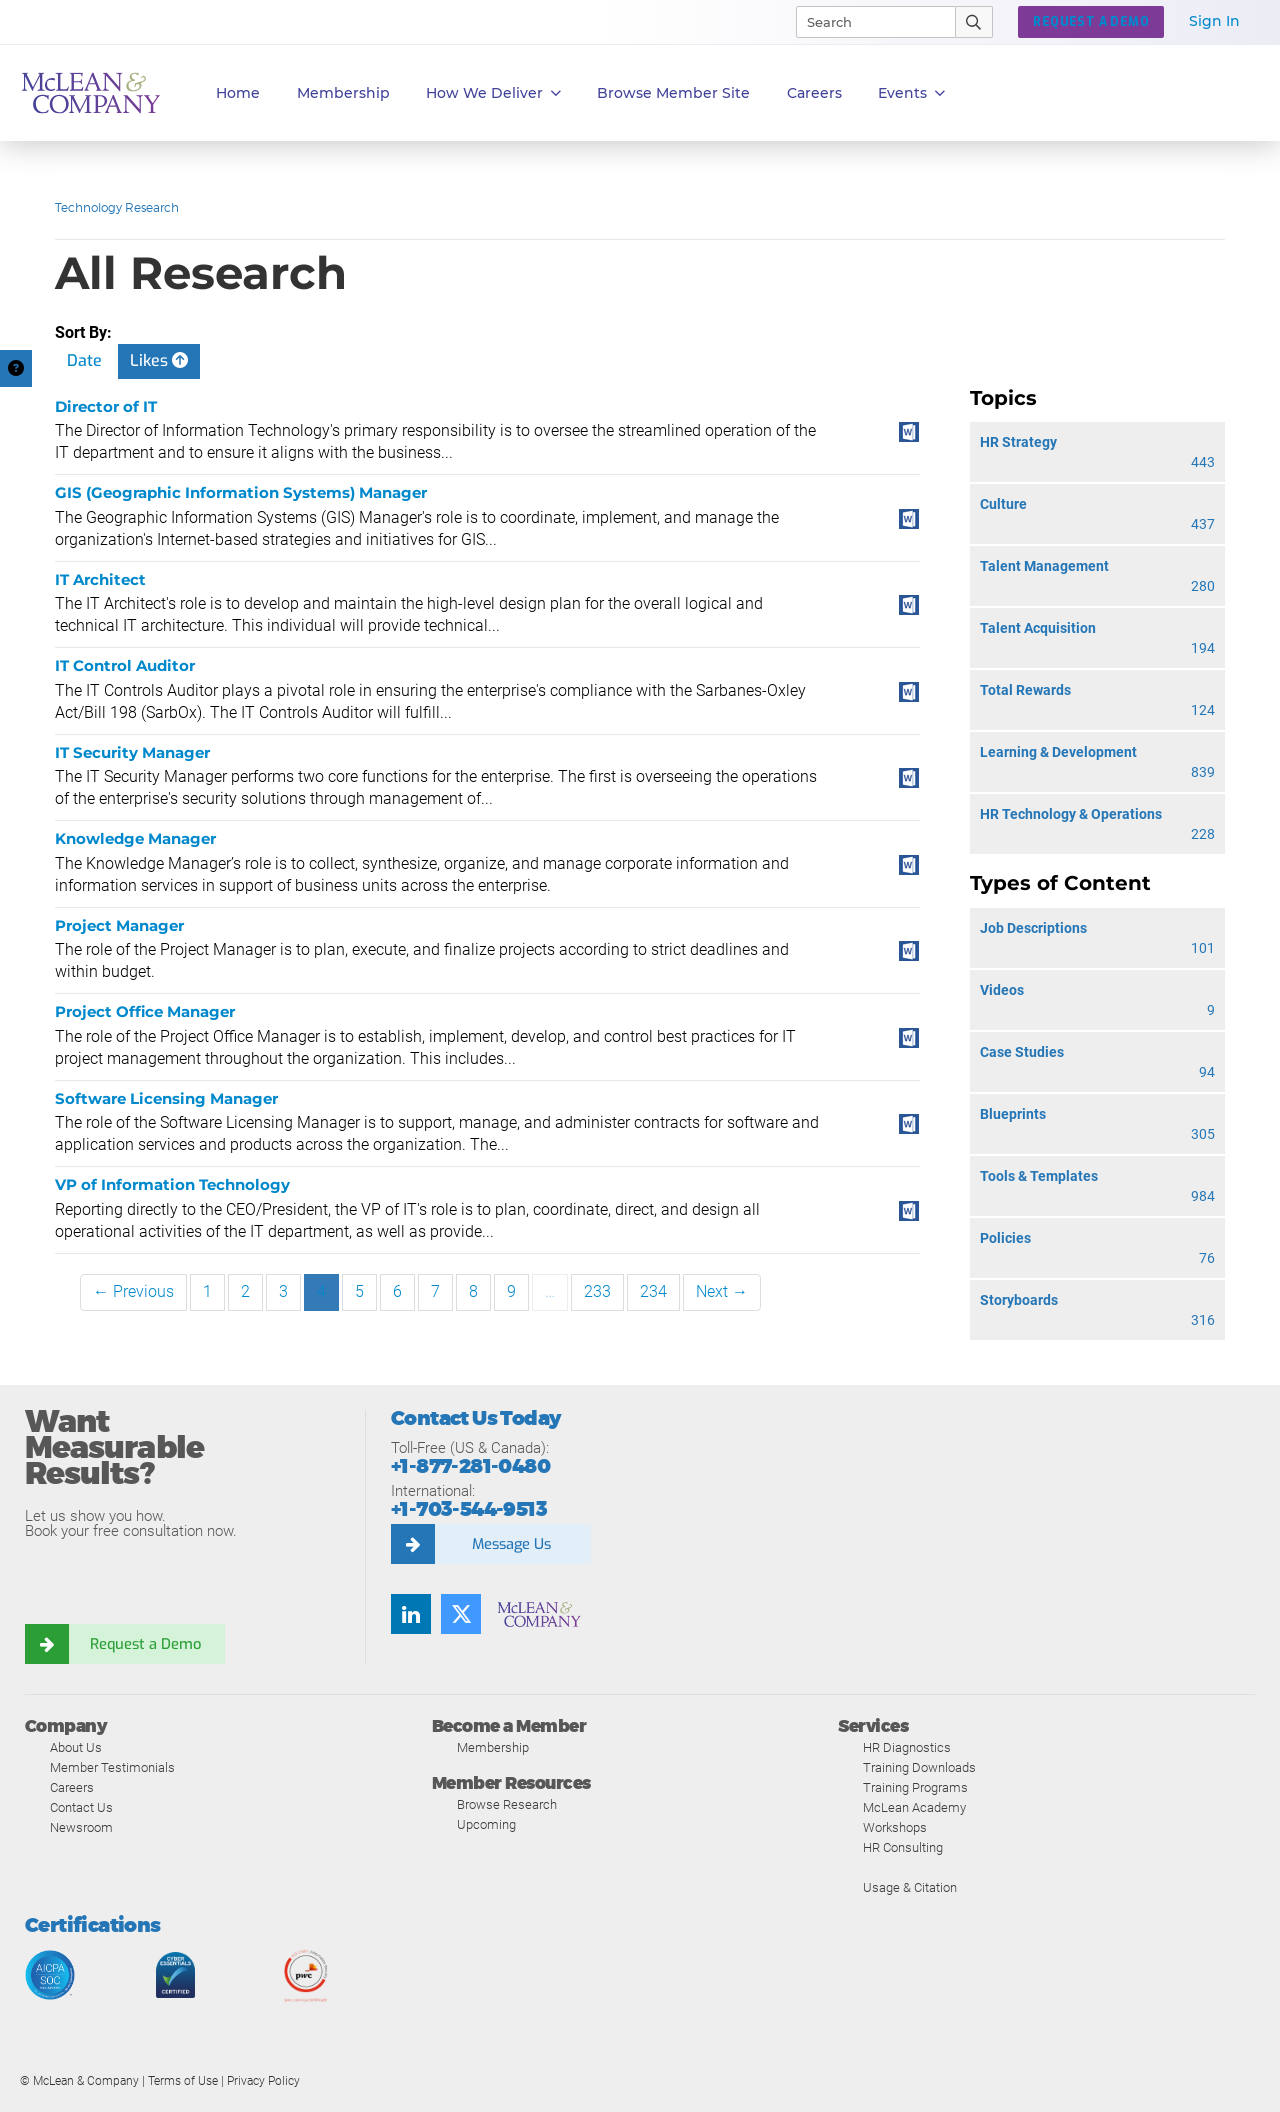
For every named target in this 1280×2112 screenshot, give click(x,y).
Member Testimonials (112, 1767)
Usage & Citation (910, 1887)
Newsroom (81, 1827)
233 (597, 1291)
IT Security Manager (132, 752)
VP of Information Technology (172, 1184)
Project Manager (119, 925)
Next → (722, 1291)
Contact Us (81, 1807)
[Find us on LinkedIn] (411, 1614)
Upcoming (486, 1824)
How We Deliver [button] (493, 93)
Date (84, 360)
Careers (72, 1787)
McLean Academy (914, 1807)
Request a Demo (145, 1644)
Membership (343, 93)
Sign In (1214, 21)
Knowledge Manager (135, 838)
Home (238, 93)
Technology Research (117, 207)
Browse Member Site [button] (673, 93)
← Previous (133, 1291)
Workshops (895, 1827)
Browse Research (507, 1804)
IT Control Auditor (125, 665)
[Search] (867, 22)
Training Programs (915, 1787)
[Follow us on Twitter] (461, 1614)
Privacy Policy (263, 2081)
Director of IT (106, 406)
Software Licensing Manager (166, 1098)
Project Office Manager (145, 1011)
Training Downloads (919, 1767)
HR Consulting (903, 1847)
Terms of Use (183, 2081)
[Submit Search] (974, 22)
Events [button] (911, 93)
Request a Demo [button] (1091, 22)
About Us (76, 1747)
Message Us (511, 1544)
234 (653, 1291)
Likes (159, 360)
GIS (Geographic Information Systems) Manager (241, 492)
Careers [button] (814, 93)
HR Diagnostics (907, 1747)
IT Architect (100, 579)
